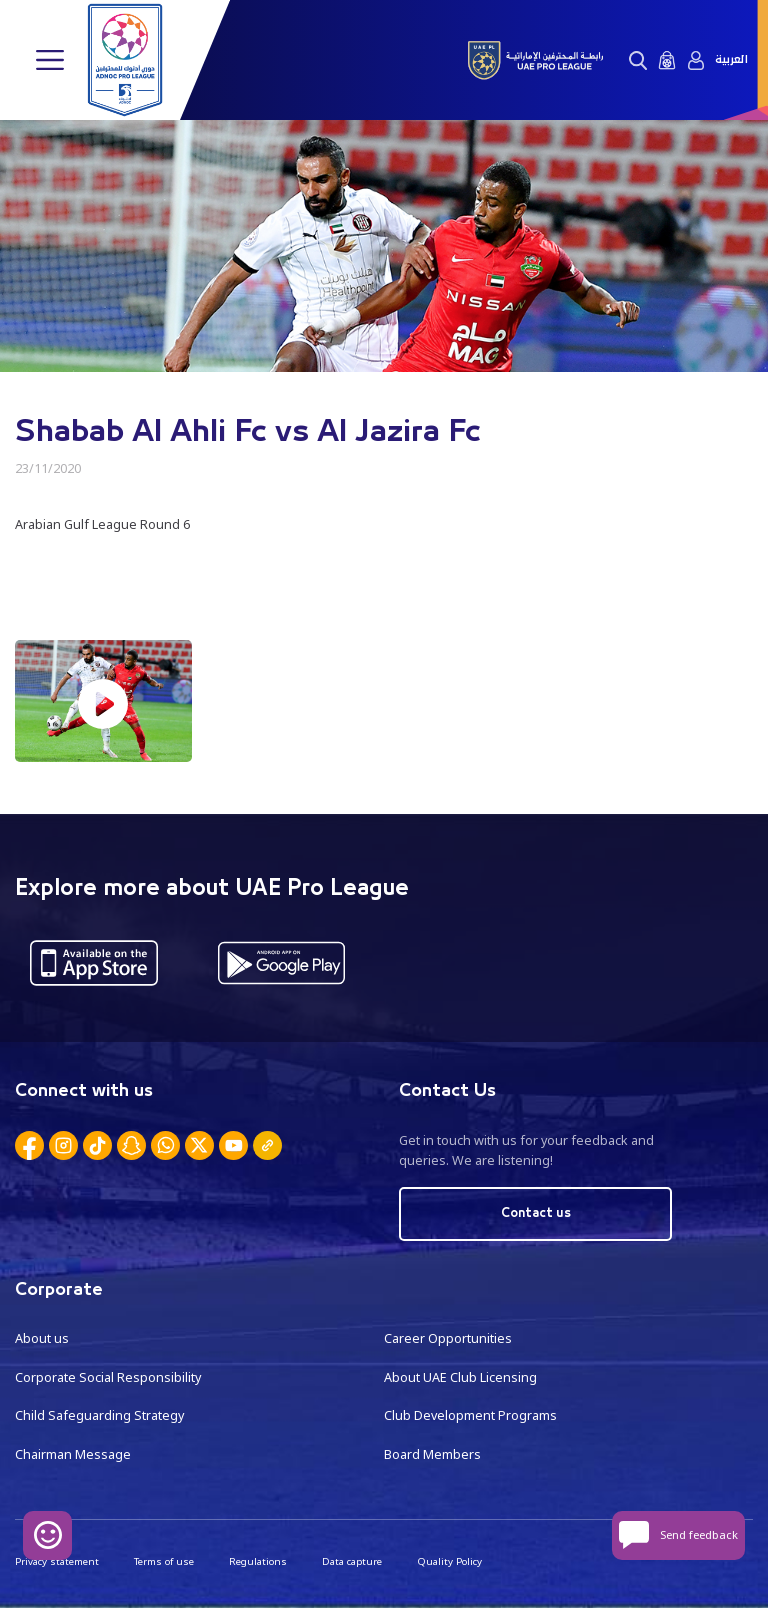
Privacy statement (57, 1561)
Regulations (258, 1561)
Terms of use (164, 1561)
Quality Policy (449, 1561)
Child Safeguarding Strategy (99, 1415)
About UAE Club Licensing (460, 1377)
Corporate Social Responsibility (108, 1377)
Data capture (352, 1561)
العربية (731, 60)
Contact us (536, 1213)
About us (42, 1338)
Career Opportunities (448, 1338)
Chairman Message (73, 1454)
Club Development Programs (470, 1415)
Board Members (432, 1454)
